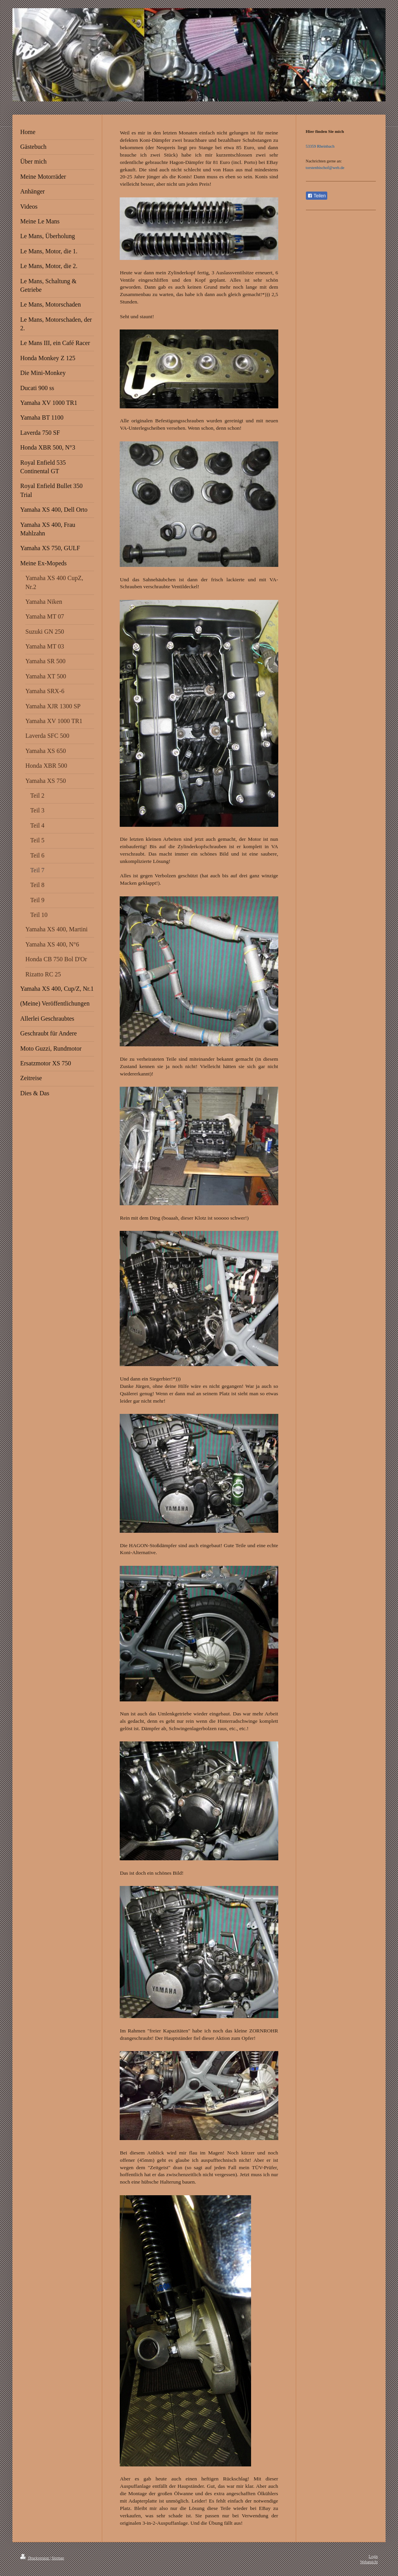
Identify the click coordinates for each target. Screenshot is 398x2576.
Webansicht (369, 2562)
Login (373, 2556)
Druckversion (35, 2558)
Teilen (316, 196)
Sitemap (58, 2558)
